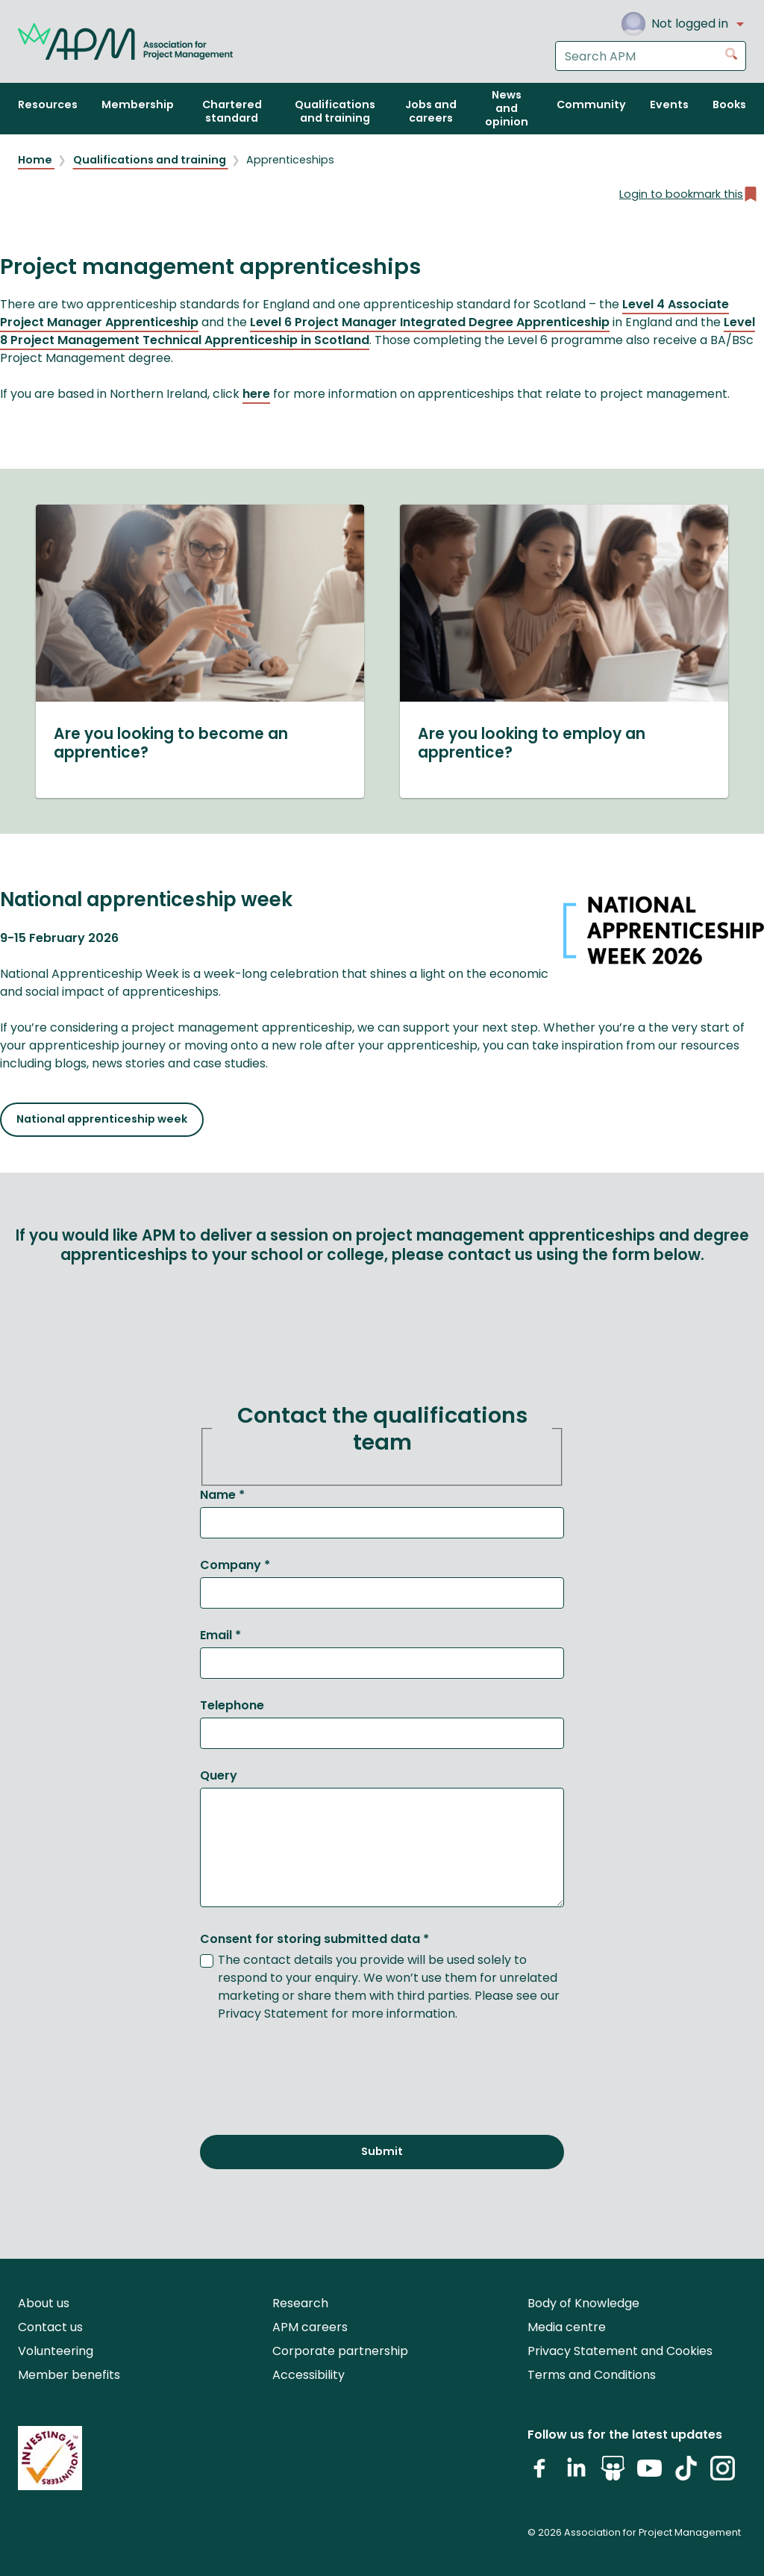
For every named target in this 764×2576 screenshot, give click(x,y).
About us (43, 2303)
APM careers (310, 2327)
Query (218, 1775)
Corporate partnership (340, 2351)
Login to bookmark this (688, 194)
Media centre (566, 2327)
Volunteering (55, 2351)
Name (222, 1494)
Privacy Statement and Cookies (620, 2351)
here (256, 393)
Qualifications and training (150, 159)
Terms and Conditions (591, 2374)
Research (300, 2303)
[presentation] (313, 2070)
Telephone (232, 1705)
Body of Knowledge (583, 2303)
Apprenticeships (290, 159)
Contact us (50, 2327)
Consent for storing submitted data (314, 1938)
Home (36, 159)
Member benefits (69, 2374)
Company (235, 1565)
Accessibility (308, 2374)
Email (220, 1635)
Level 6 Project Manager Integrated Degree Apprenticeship (430, 322)
